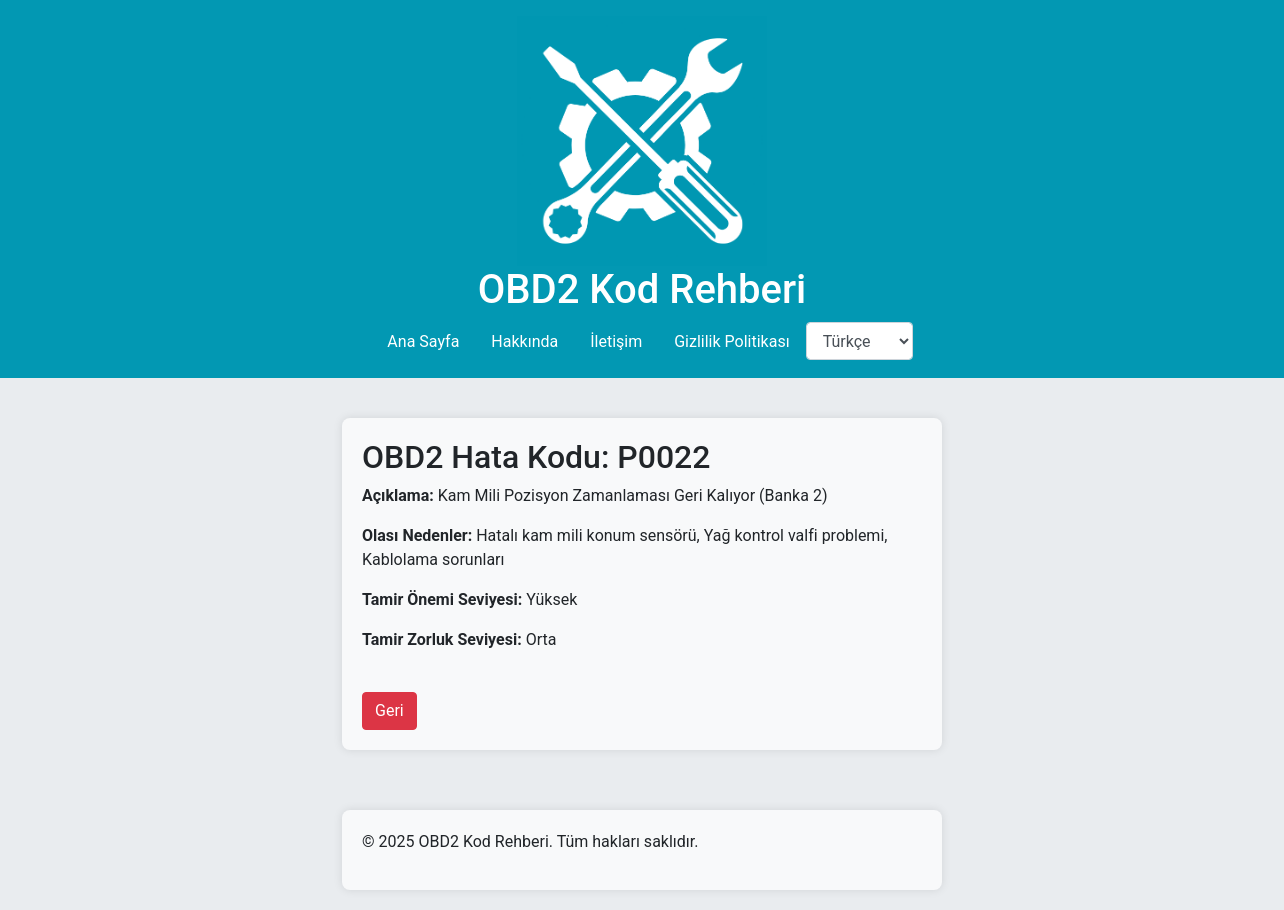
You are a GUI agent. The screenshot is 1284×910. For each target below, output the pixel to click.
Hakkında (524, 341)
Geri (389, 710)
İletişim (616, 341)
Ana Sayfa (423, 341)
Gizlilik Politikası (731, 341)
